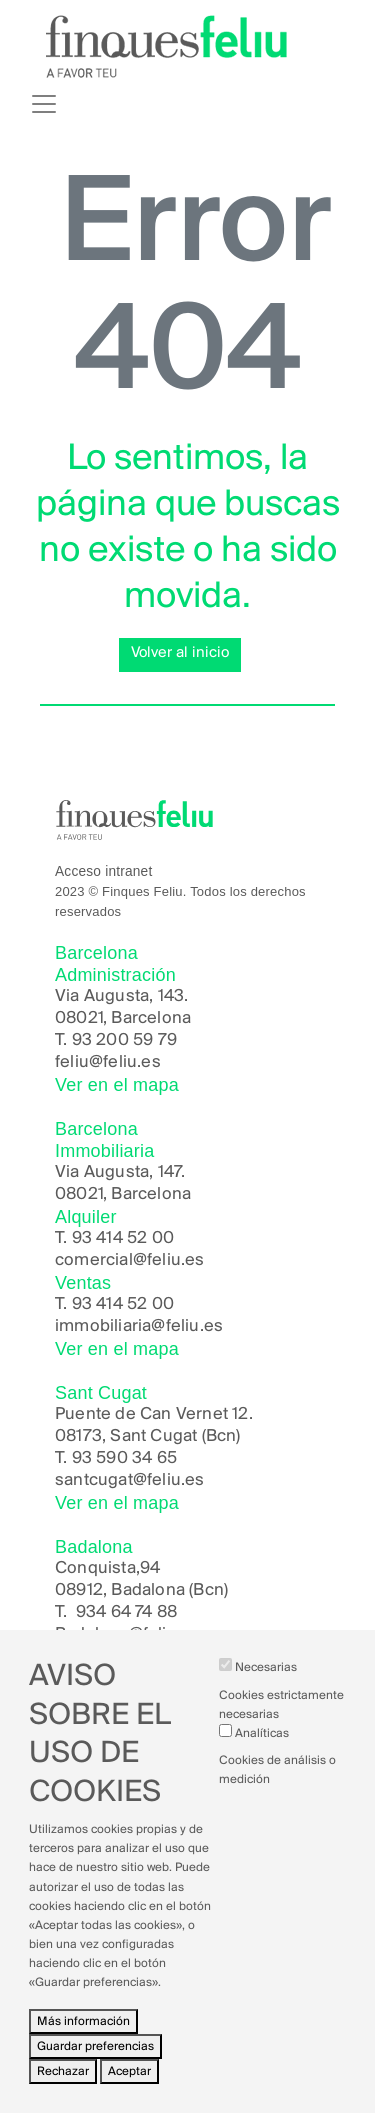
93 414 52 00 (123, 1238)
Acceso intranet (103, 871)
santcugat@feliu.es (130, 1480)
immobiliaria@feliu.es (139, 1326)
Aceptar (129, 2086)
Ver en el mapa (117, 1085)
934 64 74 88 (126, 1612)
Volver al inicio (180, 653)
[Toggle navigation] (44, 104)
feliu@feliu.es (108, 1062)
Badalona (92, 1634)
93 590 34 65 (124, 1458)
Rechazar (63, 2086)
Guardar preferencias (95, 2060)
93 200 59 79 (124, 1040)
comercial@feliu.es (130, 1260)
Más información (83, 2035)
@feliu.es (165, 1634)
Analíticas (262, 1748)
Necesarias (266, 1682)
